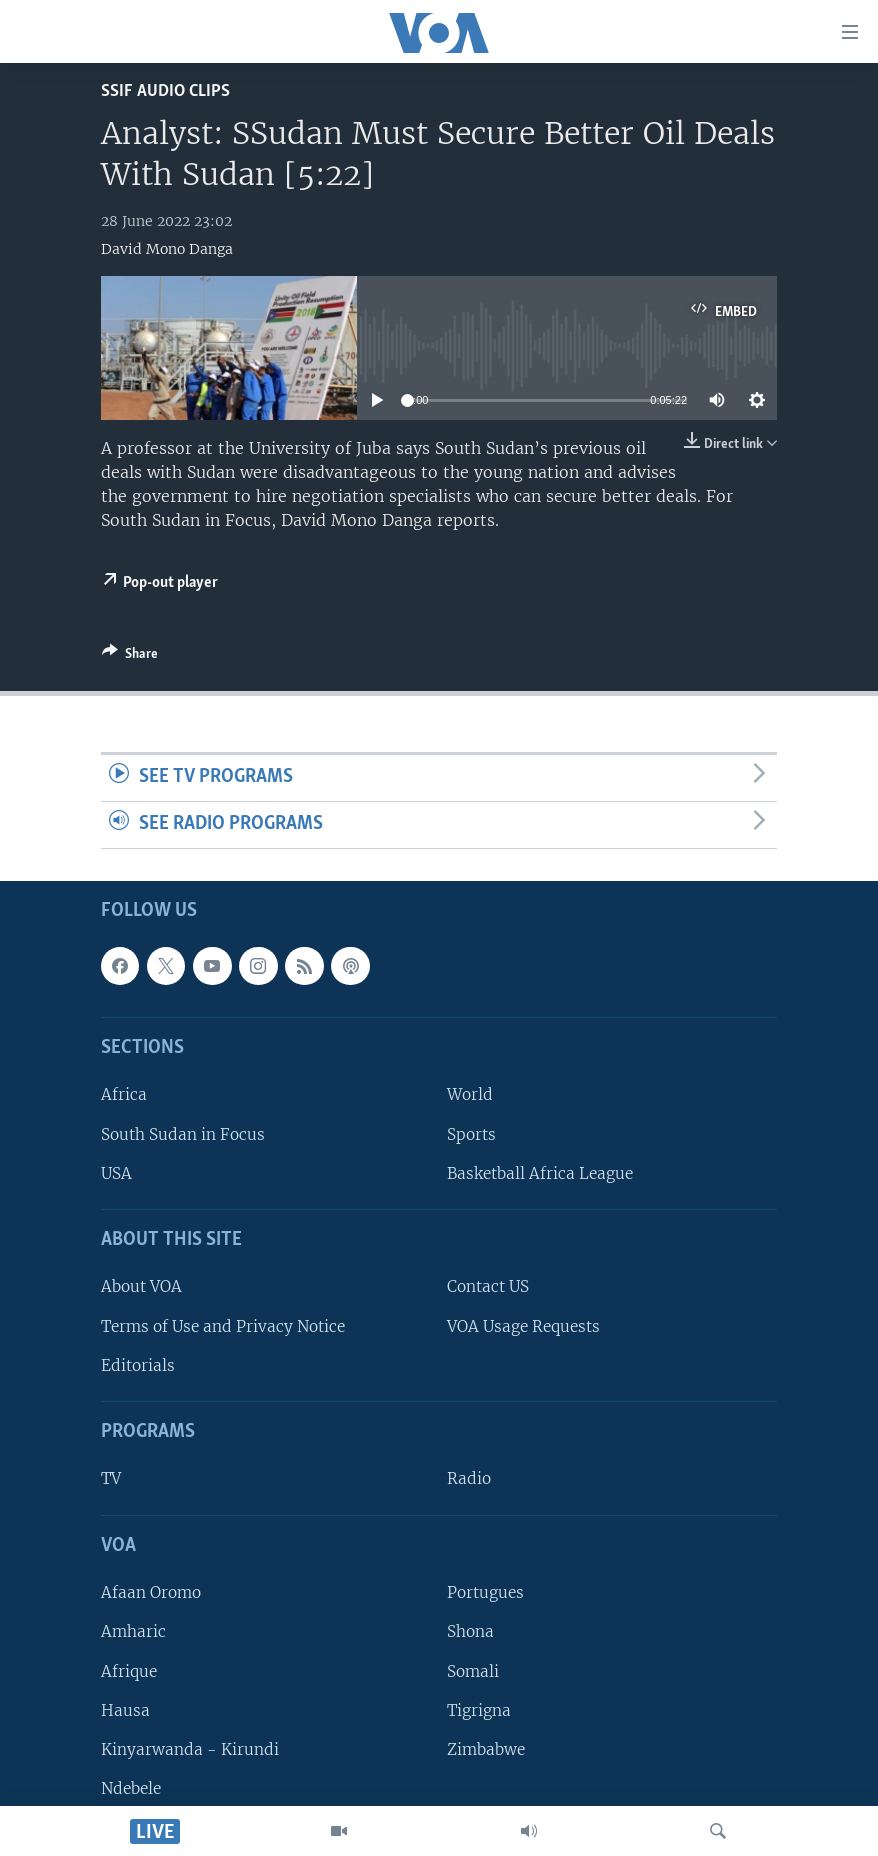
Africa (124, 1094)
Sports (471, 1133)
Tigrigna (479, 1709)
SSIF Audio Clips (165, 91)
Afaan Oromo (151, 1592)
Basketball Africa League (540, 1173)
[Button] (130, 657)
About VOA (141, 1286)
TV (111, 1478)
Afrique (129, 1670)
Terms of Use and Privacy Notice (223, 1325)
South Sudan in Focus (183, 1133)
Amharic (133, 1631)
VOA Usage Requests (523, 1325)
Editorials (138, 1365)
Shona (470, 1631)
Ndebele (131, 1788)
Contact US (488, 1286)
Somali (473, 1670)
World (470, 1094)
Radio (469, 1478)
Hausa (125, 1709)
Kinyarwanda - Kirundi (190, 1749)
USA (116, 1173)
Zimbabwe (486, 1749)
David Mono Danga (167, 249)
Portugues (485, 1592)
